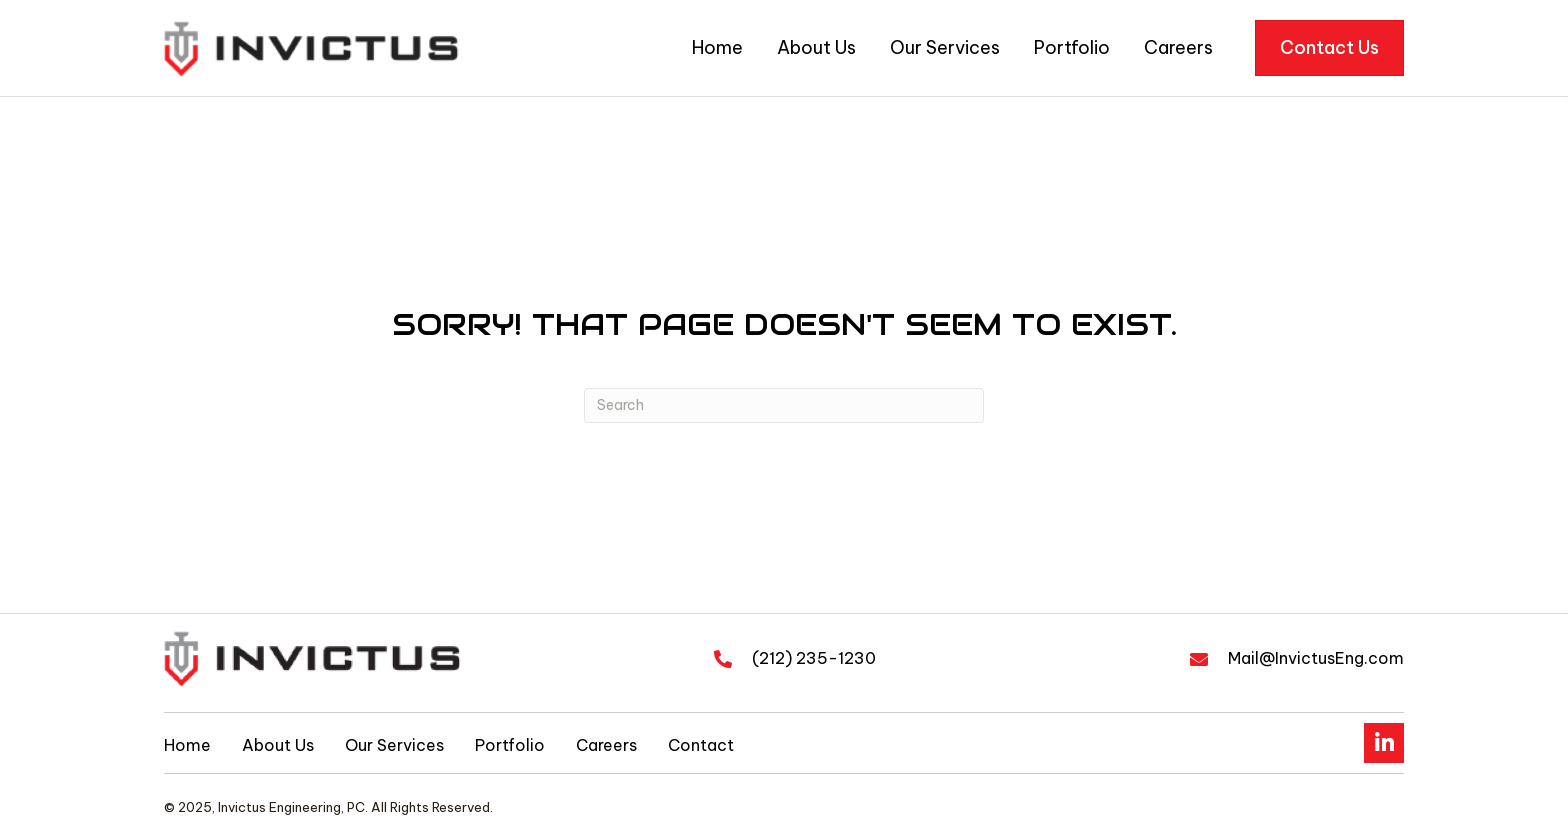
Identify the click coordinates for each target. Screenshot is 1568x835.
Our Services (394, 745)
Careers (606, 745)
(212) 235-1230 (814, 658)
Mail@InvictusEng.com (1316, 658)
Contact (701, 745)
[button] (1384, 743)
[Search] (784, 405)
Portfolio (510, 745)
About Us (278, 745)
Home (187, 745)
